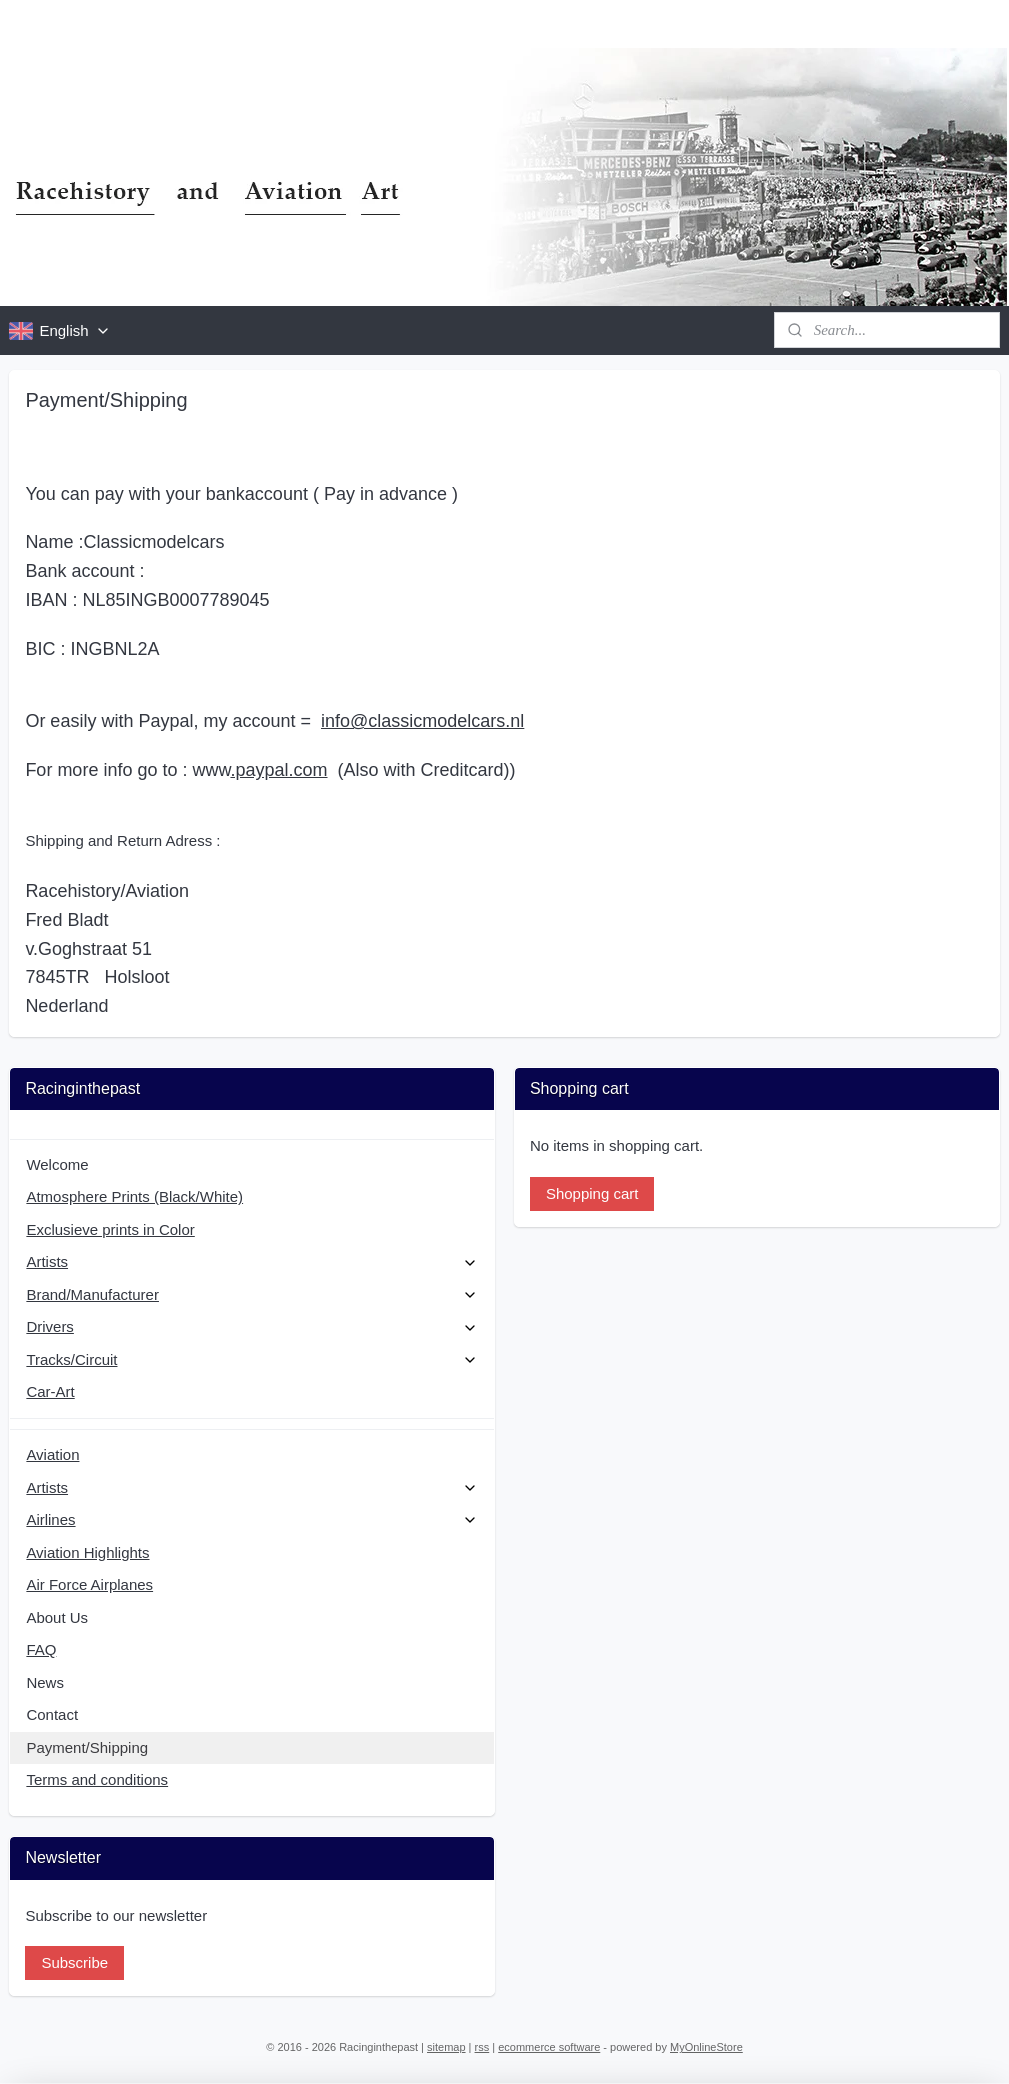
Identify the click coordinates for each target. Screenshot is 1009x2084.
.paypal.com (278, 770)
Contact (52, 1714)
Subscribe (74, 1962)
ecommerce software (549, 2047)
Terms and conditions (97, 1779)
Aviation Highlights (87, 1552)
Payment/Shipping (87, 1747)
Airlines (252, 1519)
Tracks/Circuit (252, 1359)
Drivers (252, 1326)
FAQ (41, 1649)
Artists (252, 1261)
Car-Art (50, 1391)
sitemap (446, 2047)
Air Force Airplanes (89, 1584)
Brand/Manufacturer (252, 1294)
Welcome (57, 1164)
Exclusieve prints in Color (110, 1229)
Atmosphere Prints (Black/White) (134, 1196)
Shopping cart (592, 1193)
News (45, 1682)
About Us (57, 1617)
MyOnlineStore (706, 2047)
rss (482, 2047)
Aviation (52, 1454)
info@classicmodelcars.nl (422, 721)
